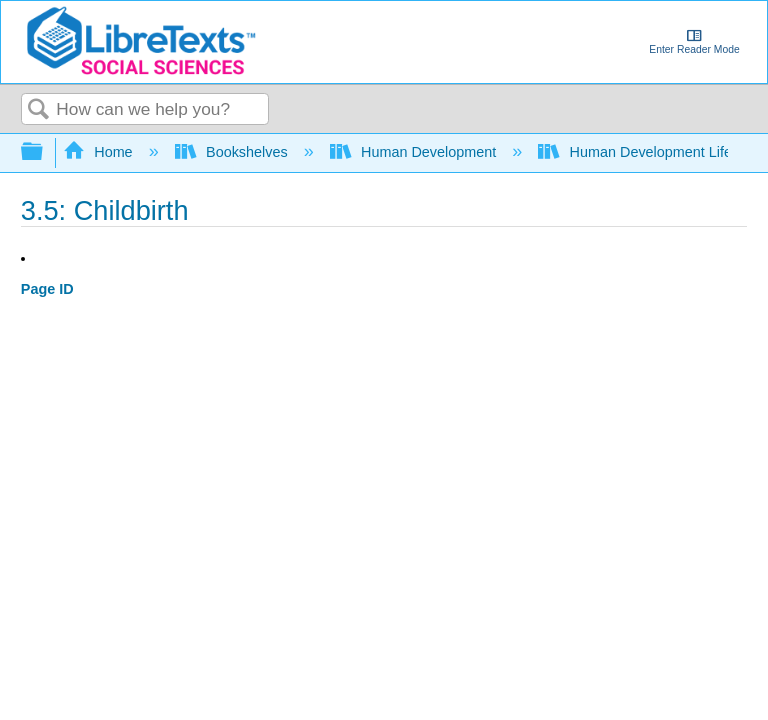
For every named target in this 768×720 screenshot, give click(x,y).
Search (39, 110)
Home (100, 152)
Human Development (415, 152)
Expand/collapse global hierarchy (45, 152)
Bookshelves (233, 152)
